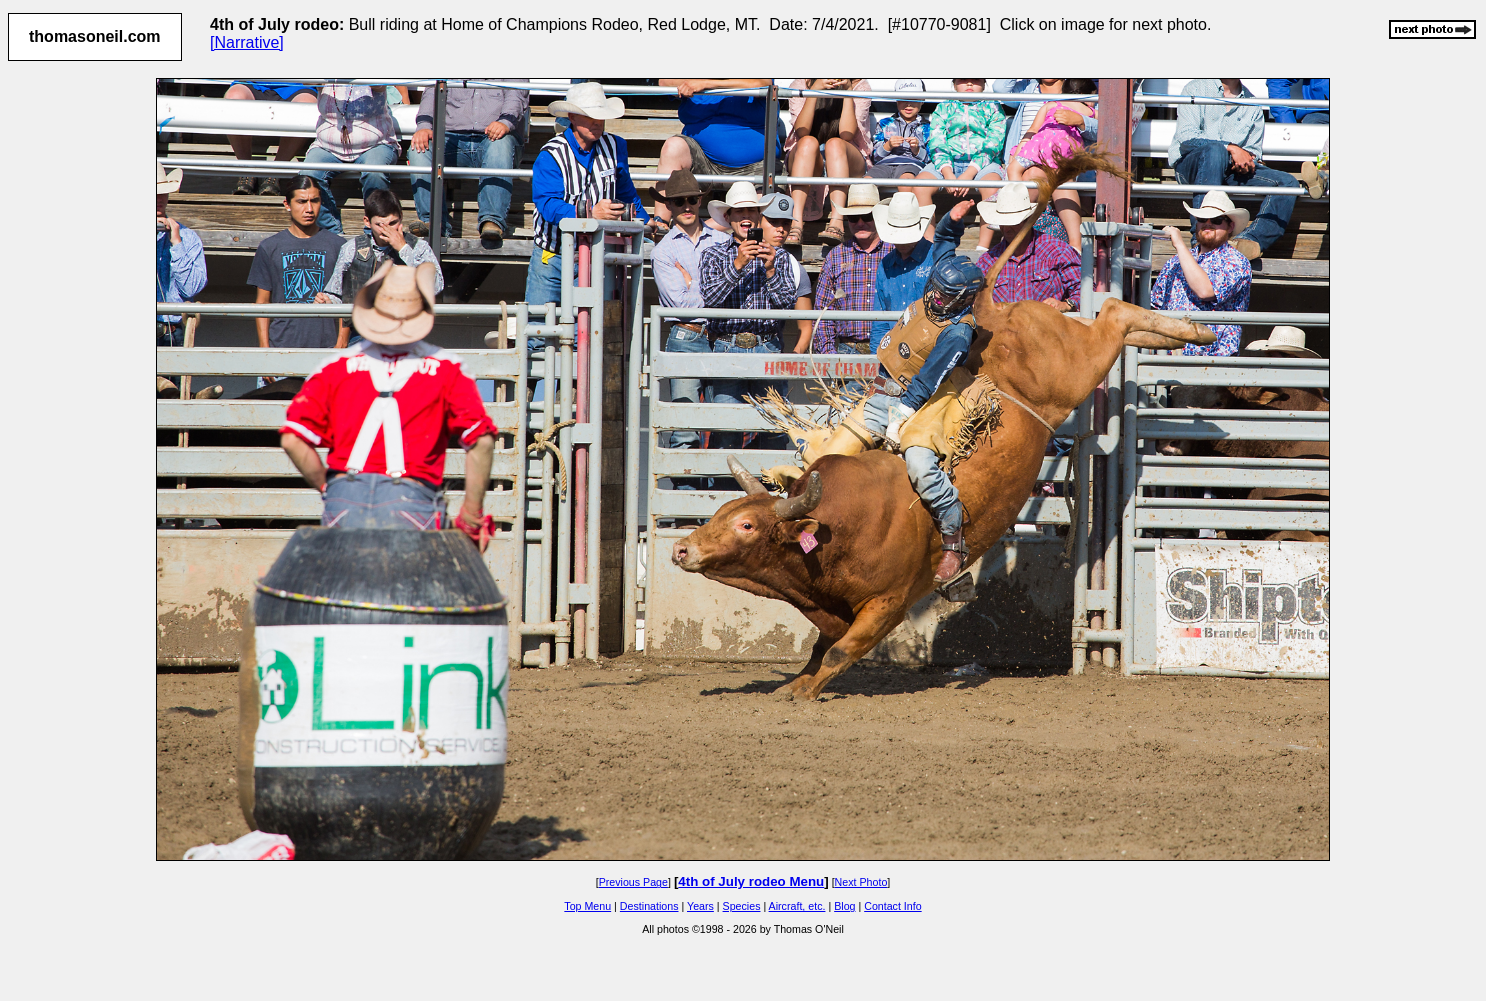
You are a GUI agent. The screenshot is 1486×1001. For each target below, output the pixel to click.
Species (742, 906)
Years (700, 906)
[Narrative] (247, 42)
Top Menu (587, 906)
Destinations (649, 906)
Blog (844, 906)
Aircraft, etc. (797, 906)
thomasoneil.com (95, 36)
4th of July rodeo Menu (751, 881)
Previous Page (633, 882)
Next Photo (861, 882)
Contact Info (892, 906)
